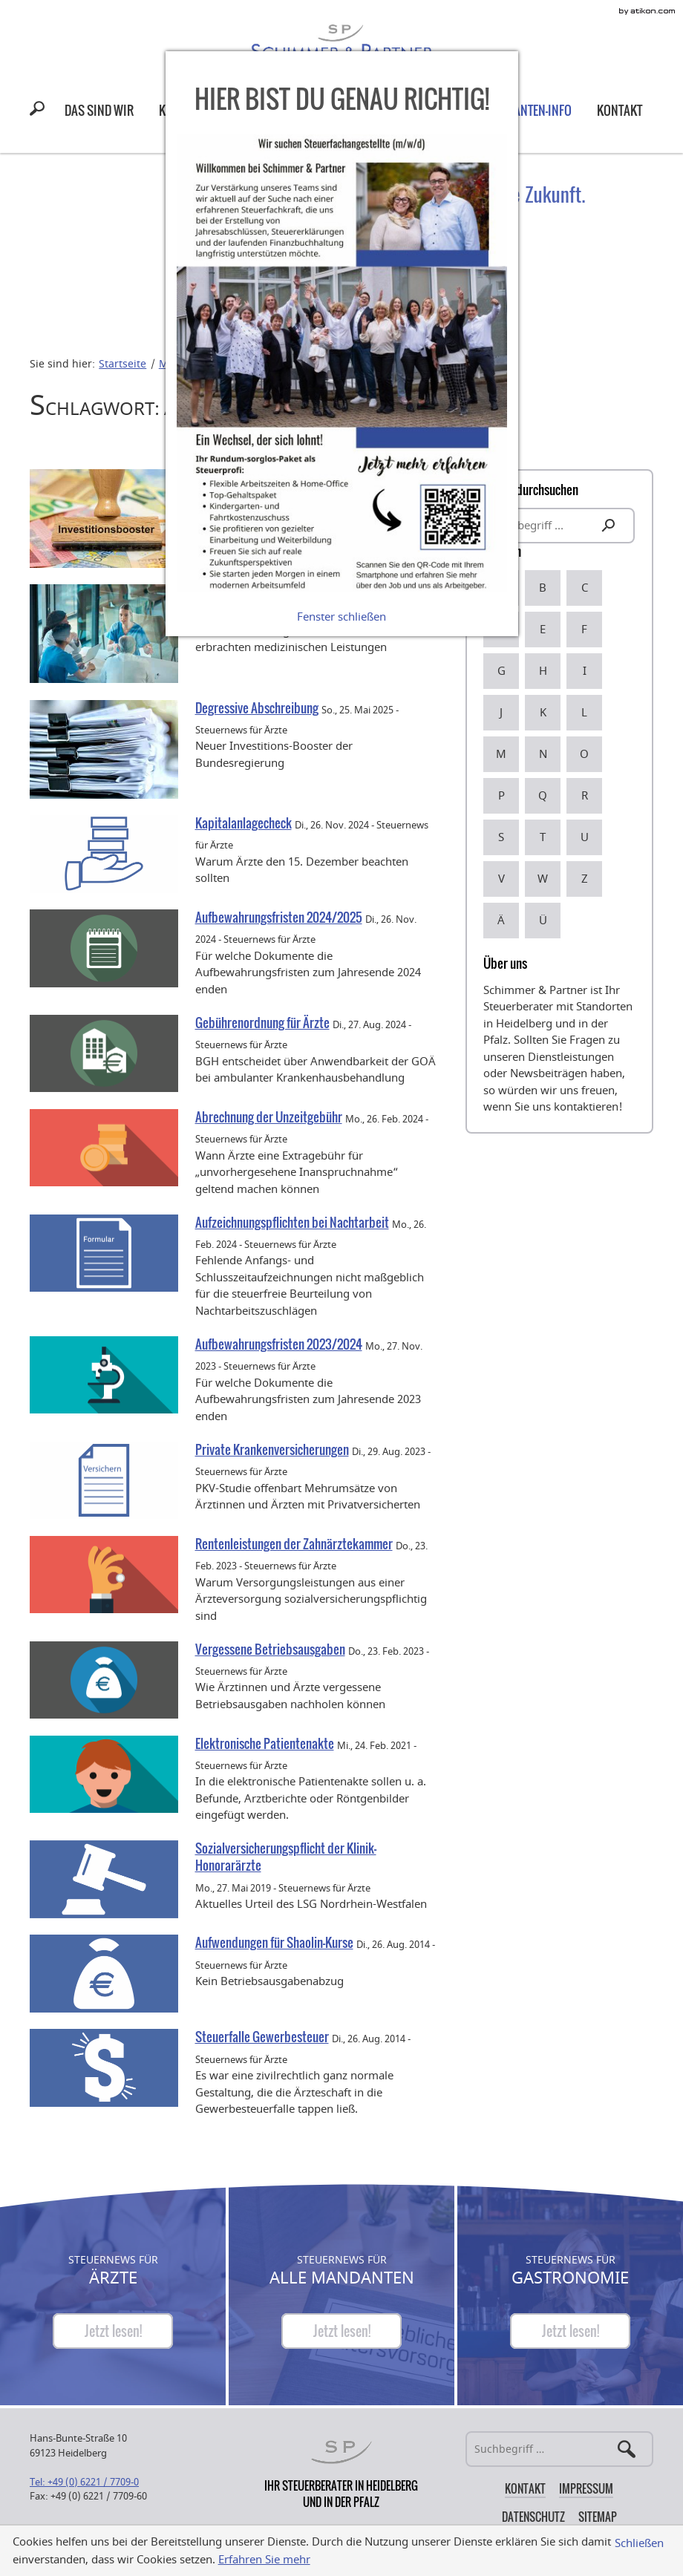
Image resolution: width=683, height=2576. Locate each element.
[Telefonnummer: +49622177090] (84, 2482)
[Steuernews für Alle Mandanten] (341, 2331)
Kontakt (525, 2488)
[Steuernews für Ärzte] (113, 2331)
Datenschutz (533, 2516)
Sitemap (597, 2516)
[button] (40, 110)
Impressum (586, 2488)
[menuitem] (99, 110)
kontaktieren (586, 1107)
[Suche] (559, 2449)
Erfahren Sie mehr (264, 2560)
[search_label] (559, 525)
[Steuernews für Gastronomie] (570, 2331)
